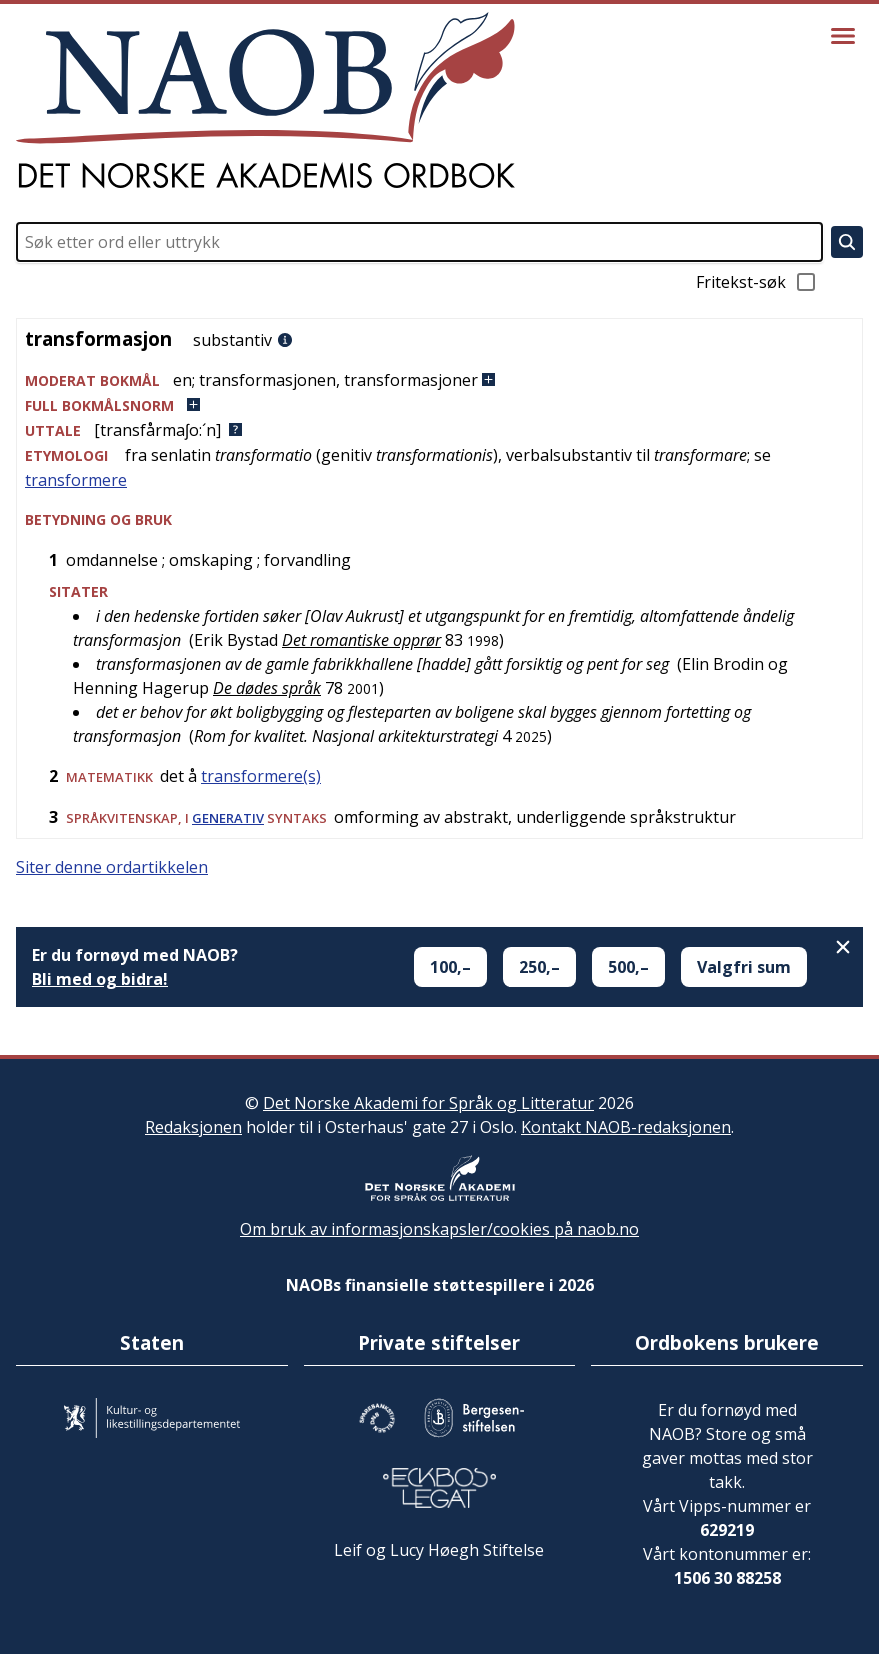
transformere (76, 480)
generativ (228, 818)
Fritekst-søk (757, 282)
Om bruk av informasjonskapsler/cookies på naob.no (439, 1229)
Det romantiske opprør (361, 640)
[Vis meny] (843, 36)
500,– (628, 967)
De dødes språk (267, 688)
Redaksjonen (193, 1127)
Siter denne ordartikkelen (112, 867)
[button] (439, 380)
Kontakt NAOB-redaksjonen (626, 1127)
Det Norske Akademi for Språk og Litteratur (428, 1103)
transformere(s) (261, 776)
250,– (539, 967)
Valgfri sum (744, 967)
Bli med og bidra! (100, 979)
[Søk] (847, 242)
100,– (450, 967)
